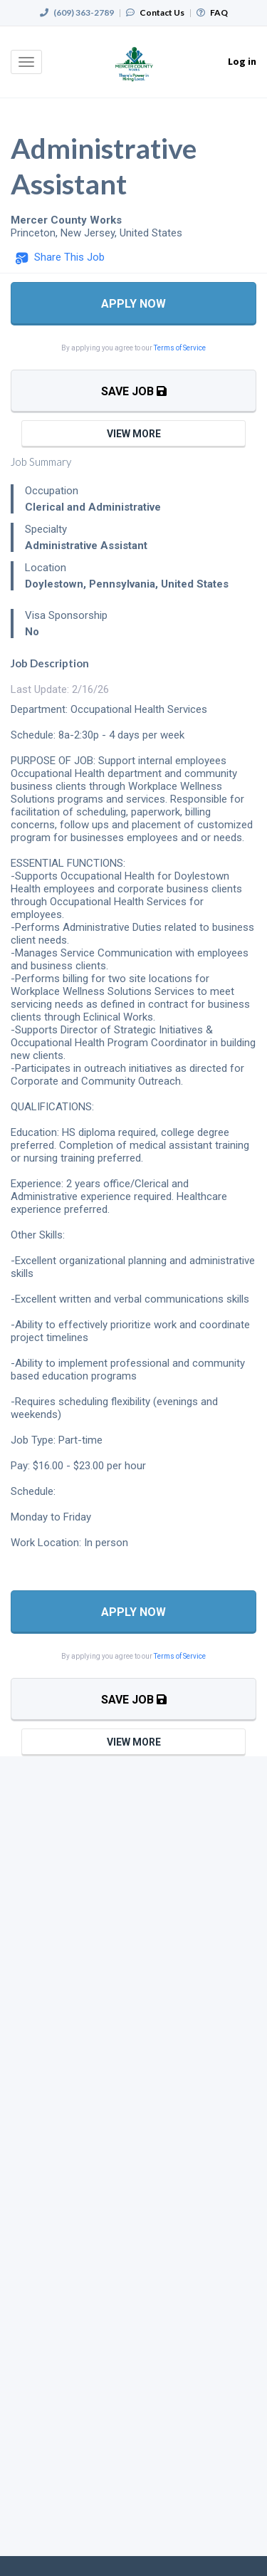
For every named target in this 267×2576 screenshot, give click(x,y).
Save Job (134, 391)
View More (134, 433)
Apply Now (133, 304)
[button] (60, 258)
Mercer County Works (66, 220)
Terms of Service (180, 348)
